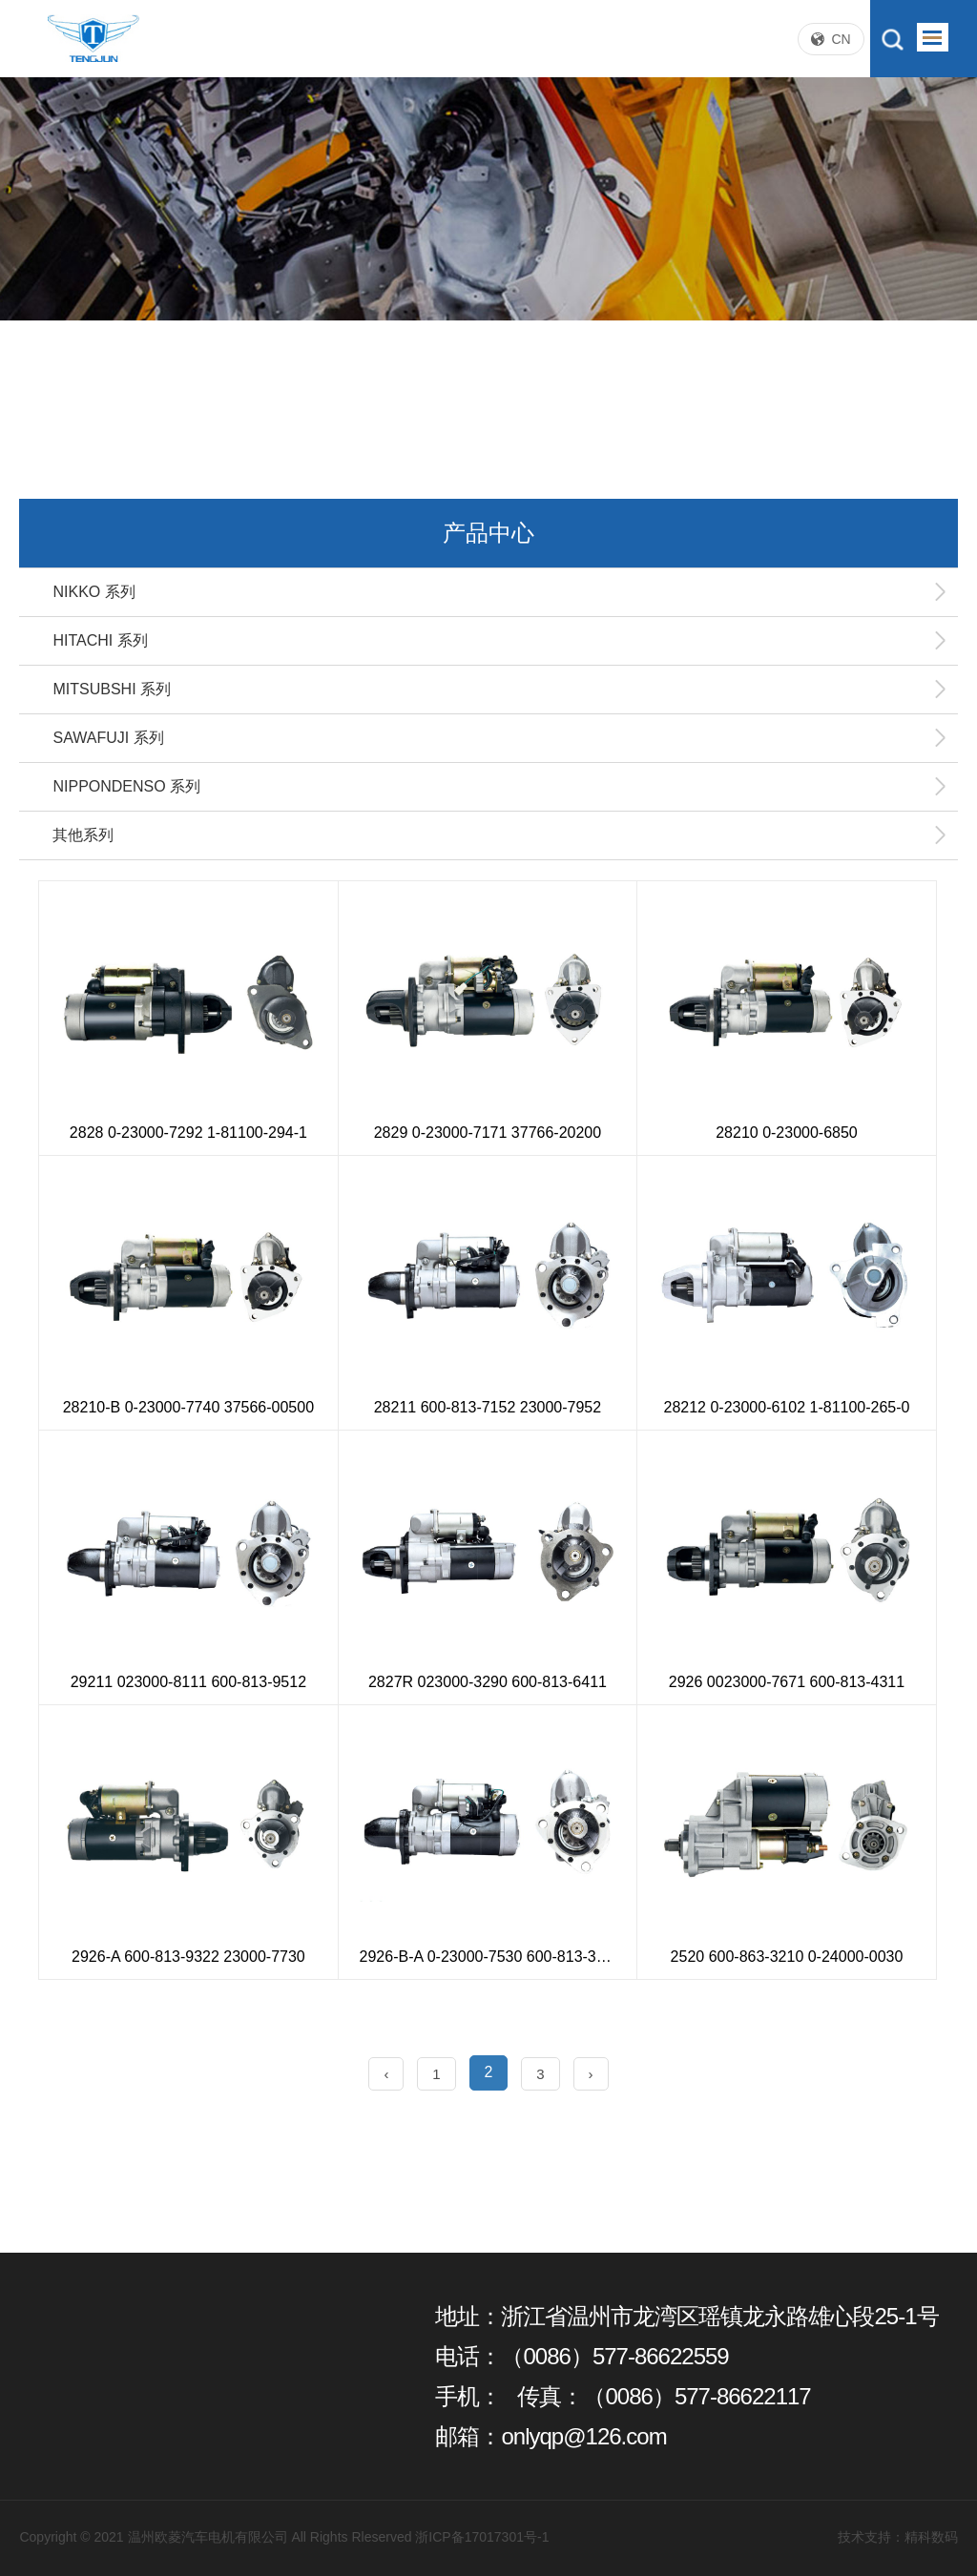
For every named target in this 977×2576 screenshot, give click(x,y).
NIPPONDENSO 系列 (499, 787)
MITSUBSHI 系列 (499, 689)
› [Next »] (591, 2074)
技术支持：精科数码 (898, 2537)
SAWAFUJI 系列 (499, 738)
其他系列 (499, 835)
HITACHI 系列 (499, 641)
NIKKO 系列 (499, 592)
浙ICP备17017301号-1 (482, 2537)
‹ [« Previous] (386, 2074)
